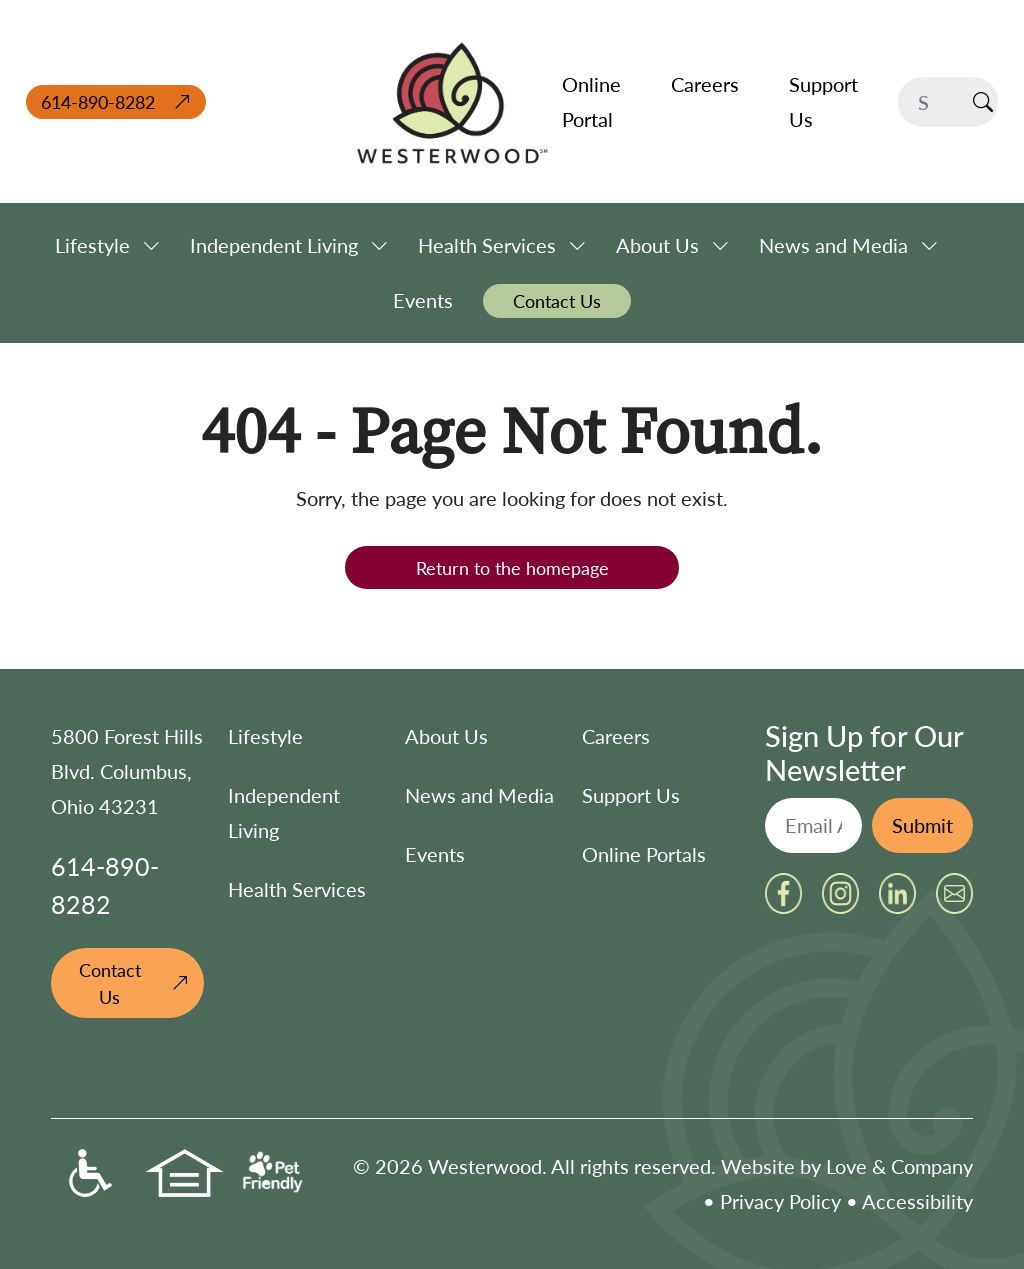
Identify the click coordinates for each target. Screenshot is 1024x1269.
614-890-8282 (98, 101)
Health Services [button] (487, 245)
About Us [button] (657, 245)
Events (435, 854)
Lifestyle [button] (92, 245)
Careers (616, 736)
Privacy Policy (780, 1201)
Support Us (631, 795)
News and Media (479, 795)
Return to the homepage (512, 567)
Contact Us (110, 983)
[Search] (933, 102)
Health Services (297, 889)
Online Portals (644, 854)
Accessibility (917, 1201)
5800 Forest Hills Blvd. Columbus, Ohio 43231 (127, 771)
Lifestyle (265, 736)
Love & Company (899, 1166)
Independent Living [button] (274, 245)
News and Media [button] (833, 245)
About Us (446, 736)
